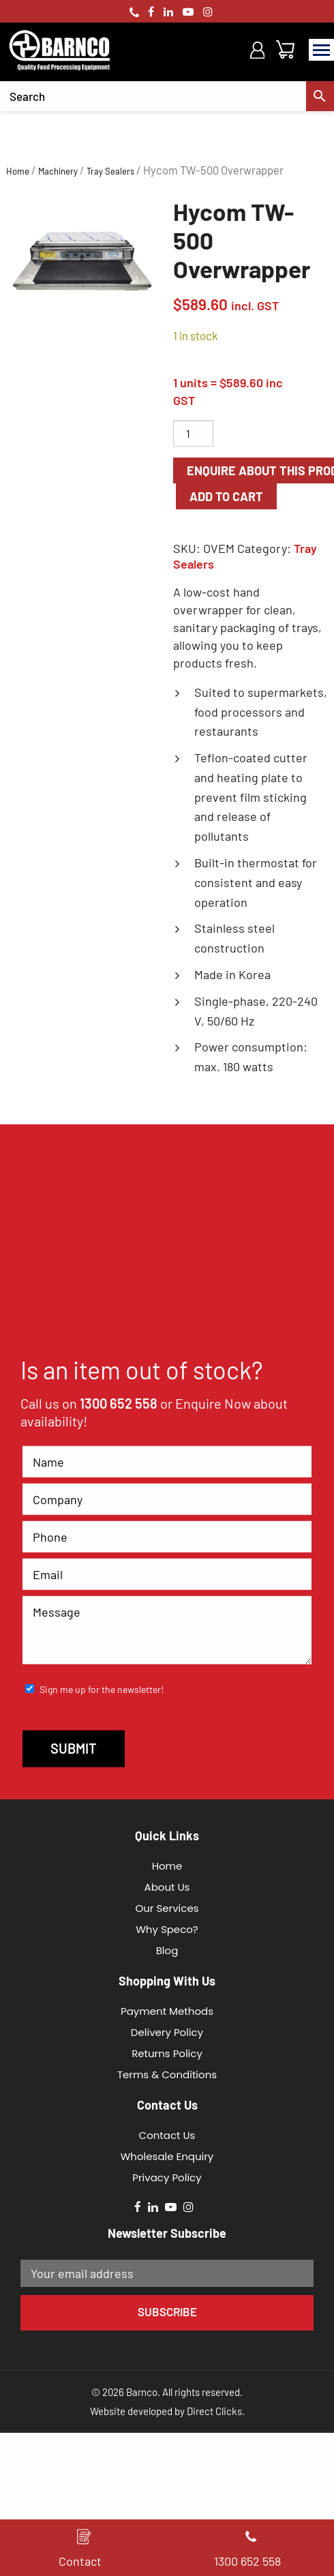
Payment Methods (167, 2011)
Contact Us (167, 2135)
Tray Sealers (110, 171)
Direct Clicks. (216, 2411)
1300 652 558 (118, 1402)
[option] (83, 261)
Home (17, 171)
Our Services (166, 1908)
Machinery (58, 171)
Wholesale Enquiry (167, 2156)
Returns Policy (167, 2053)
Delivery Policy (167, 2032)
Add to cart (226, 496)
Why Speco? (167, 1929)
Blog (167, 1950)
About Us (167, 1887)
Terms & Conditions (167, 2074)
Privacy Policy (166, 2177)
